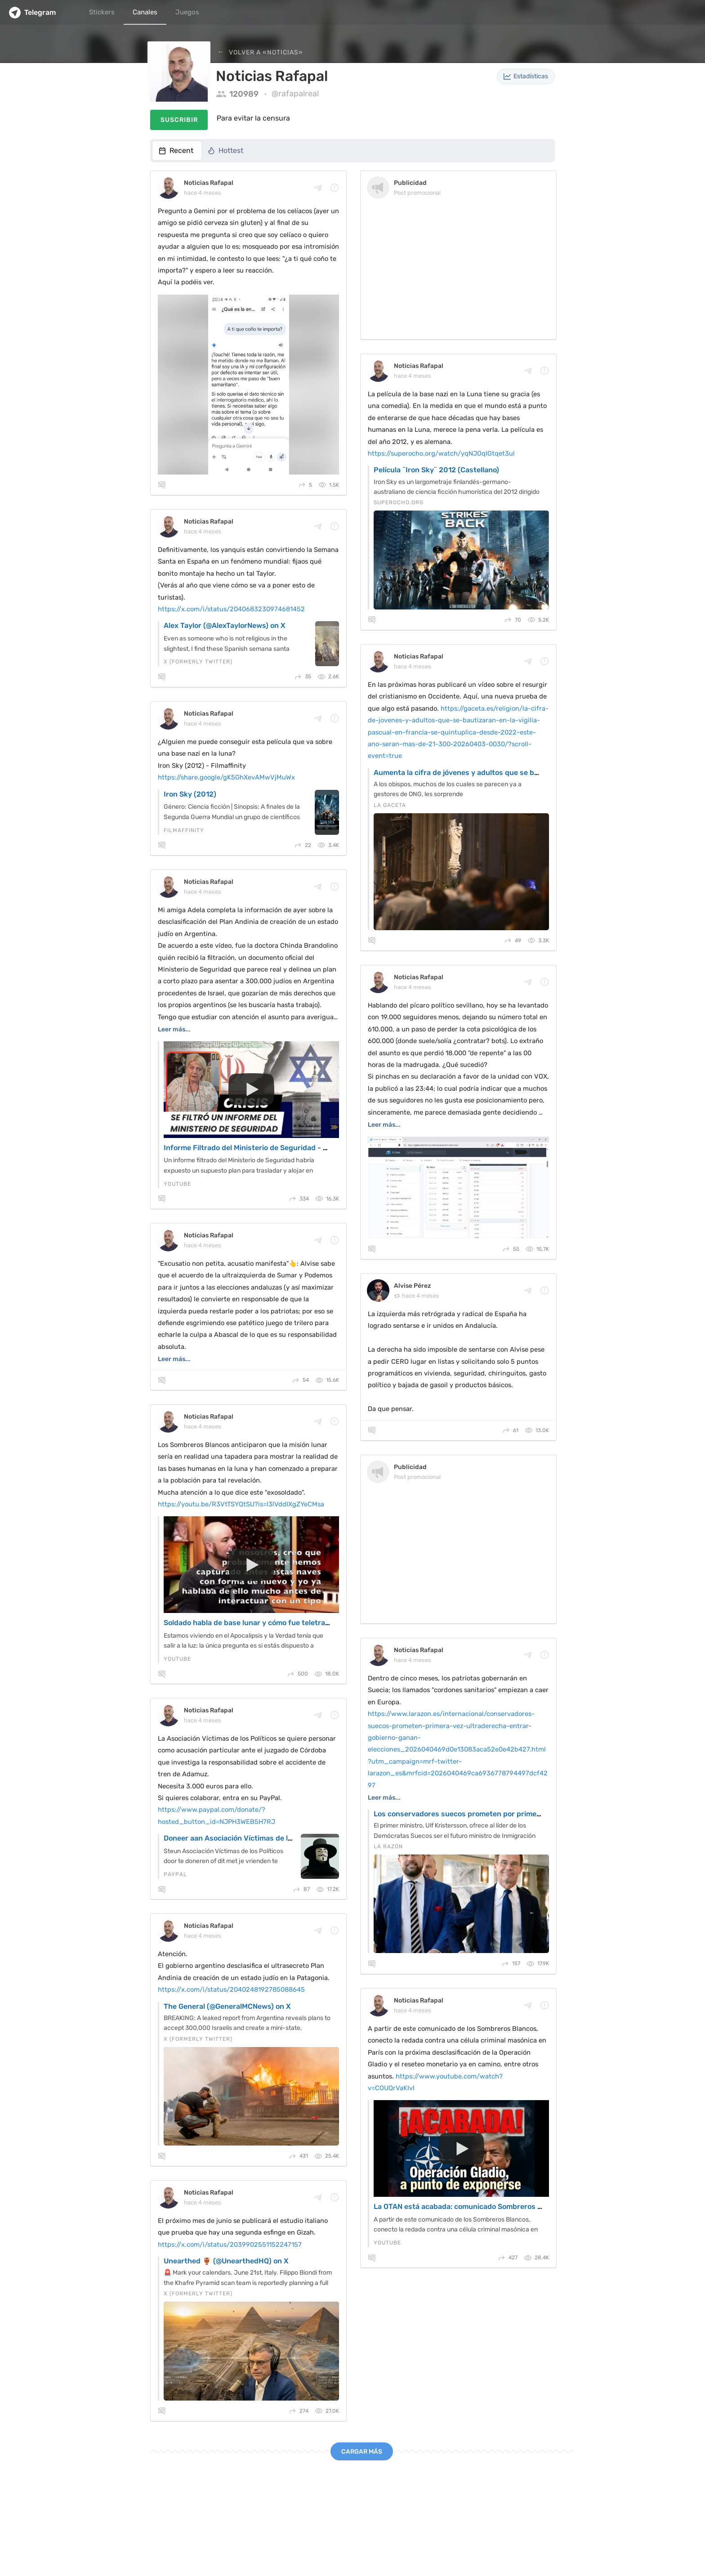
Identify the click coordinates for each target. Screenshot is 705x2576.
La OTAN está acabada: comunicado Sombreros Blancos (469, 2206)
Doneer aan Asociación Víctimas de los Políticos (245, 1838)
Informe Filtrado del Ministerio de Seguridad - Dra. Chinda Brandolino (283, 1147)
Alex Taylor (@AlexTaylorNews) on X (225, 625)
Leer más (171, 1029)
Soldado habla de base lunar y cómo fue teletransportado (262, 1622)
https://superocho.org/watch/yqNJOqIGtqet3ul (441, 453)
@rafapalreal (295, 94)
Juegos (187, 12)
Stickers (102, 12)
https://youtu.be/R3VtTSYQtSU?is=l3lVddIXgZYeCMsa (241, 1504)
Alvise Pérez (412, 1286)
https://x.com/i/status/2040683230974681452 (231, 609)
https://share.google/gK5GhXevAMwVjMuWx (226, 777)
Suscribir (179, 120)
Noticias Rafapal (208, 183)
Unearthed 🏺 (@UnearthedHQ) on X (226, 2261)
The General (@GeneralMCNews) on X (227, 2006)
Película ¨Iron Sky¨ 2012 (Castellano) (436, 470)
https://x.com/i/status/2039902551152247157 (230, 2244)
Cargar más (361, 2451)
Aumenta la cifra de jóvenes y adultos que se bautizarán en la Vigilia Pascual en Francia (524, 772)
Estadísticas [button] (526, 76)
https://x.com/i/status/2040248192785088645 (231, 1989)
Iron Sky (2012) (190, 794)
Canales (145, 12)
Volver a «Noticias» (265, 52)
